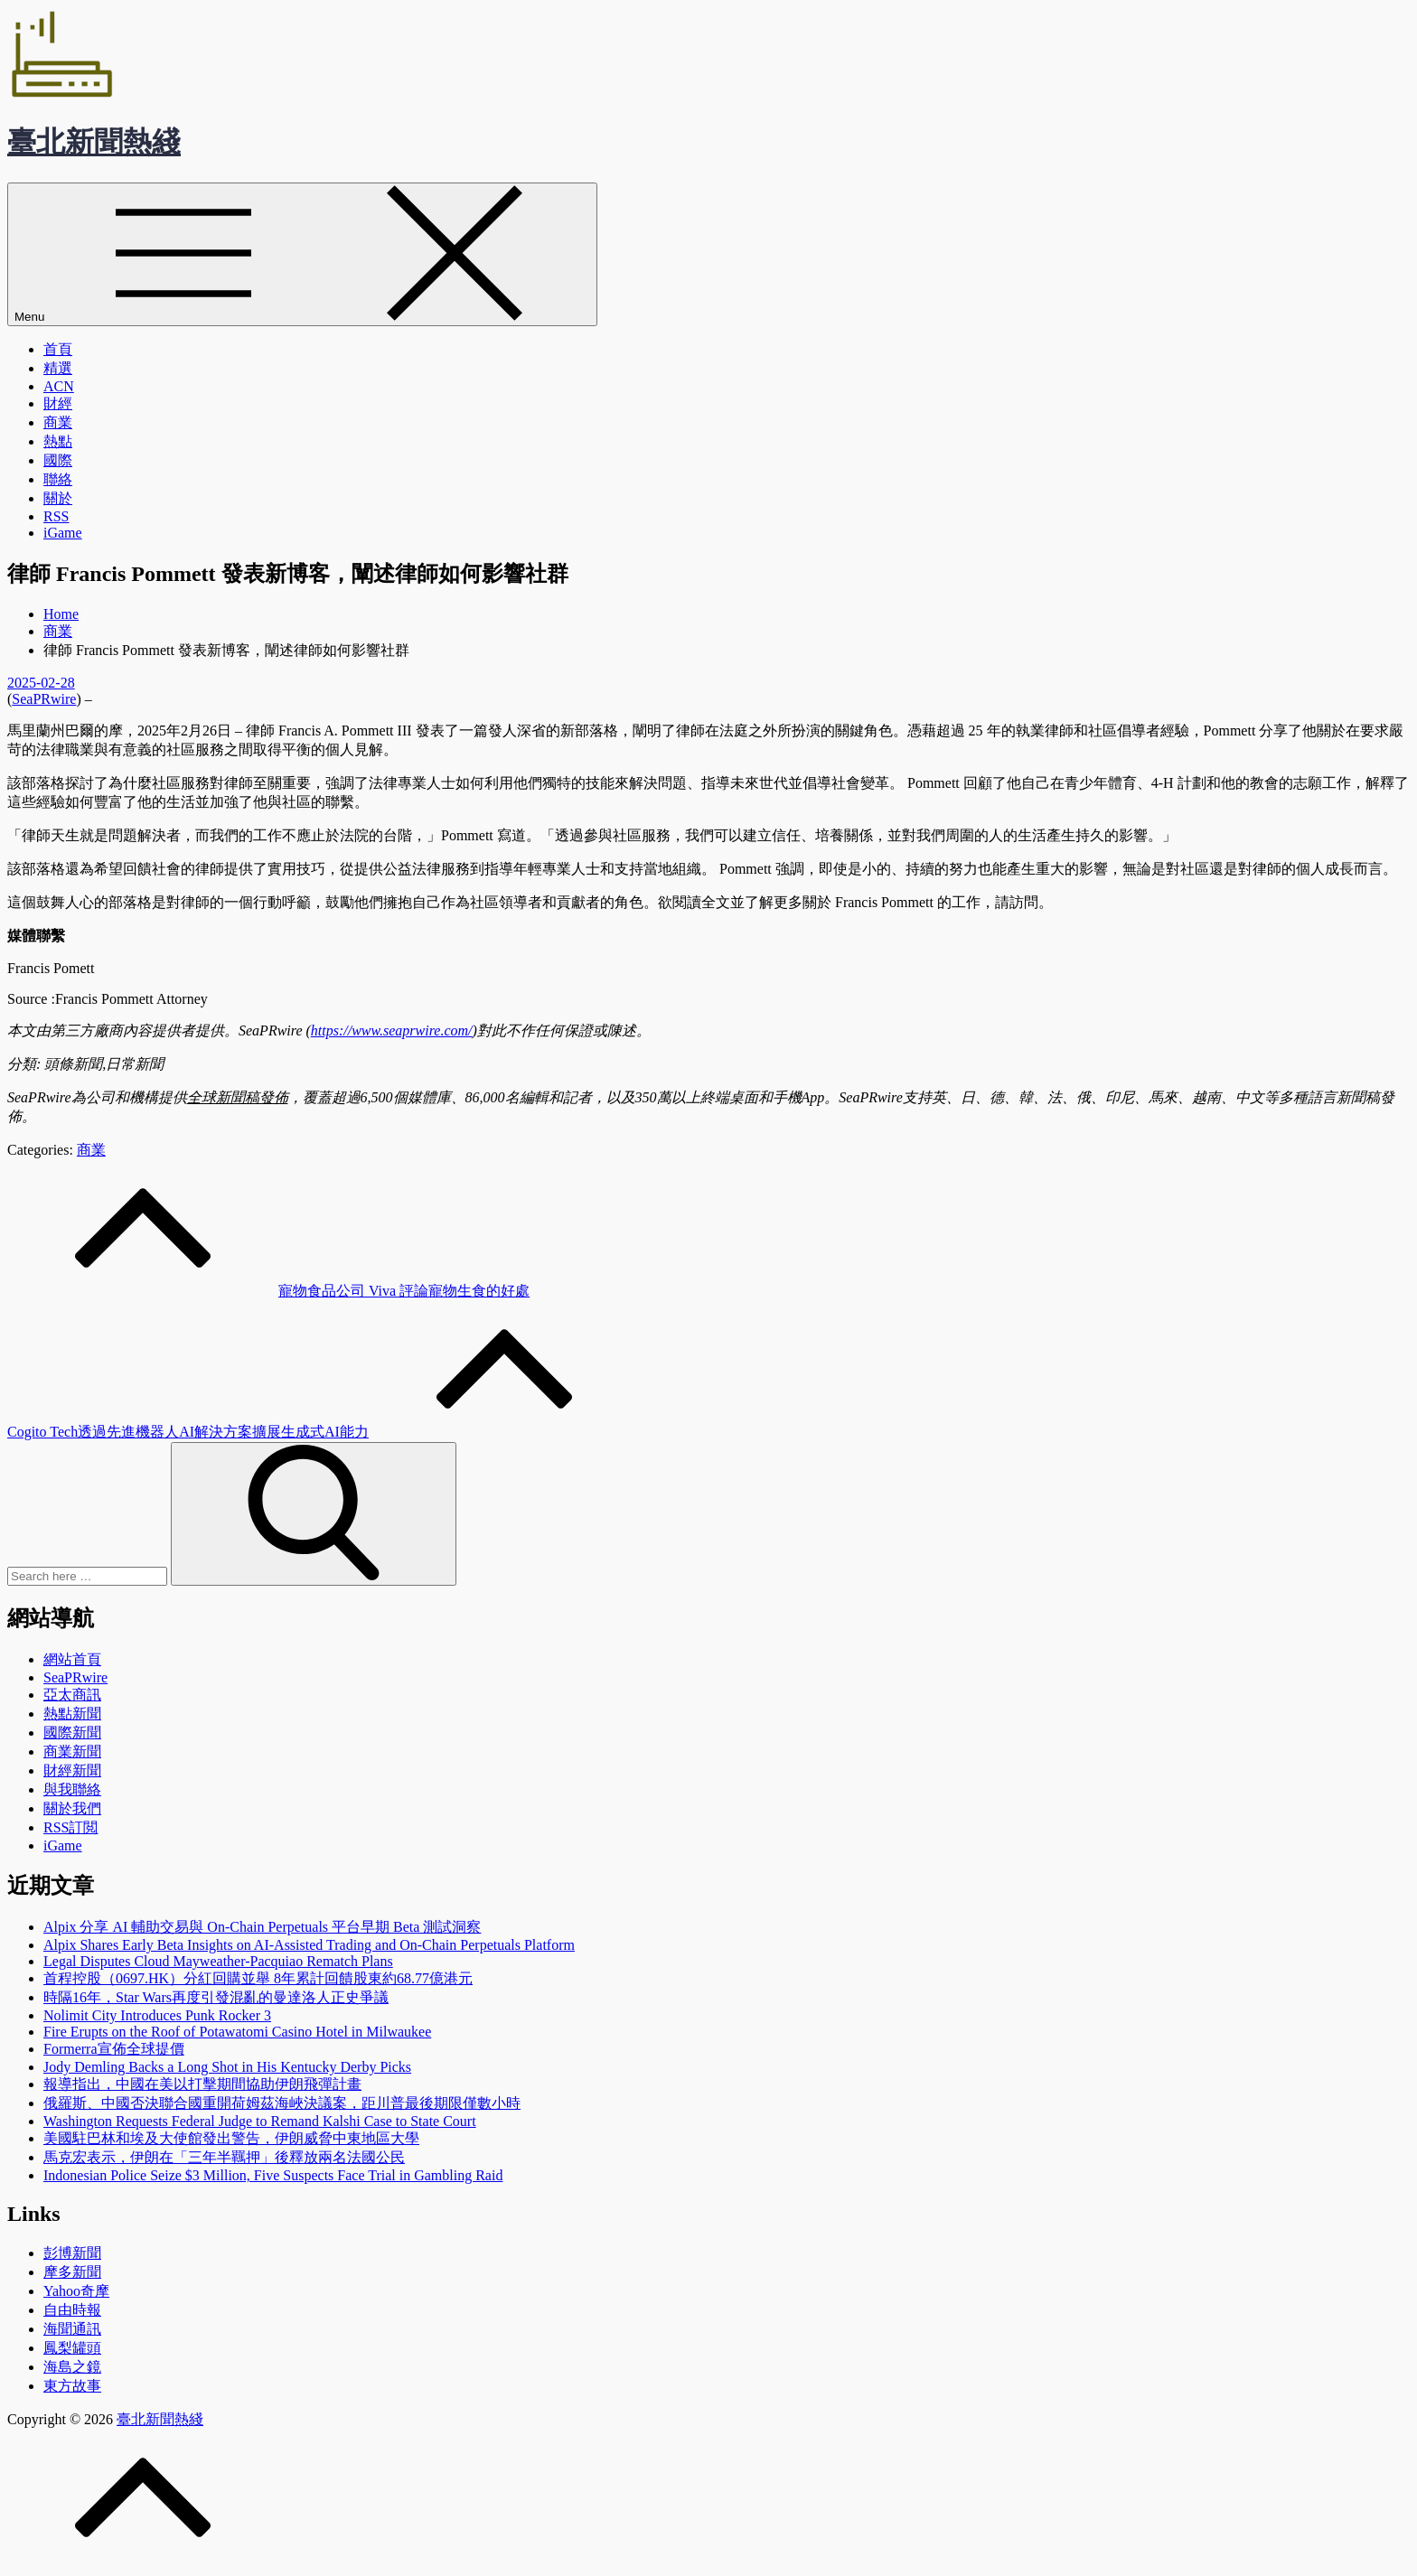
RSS (56, 516)
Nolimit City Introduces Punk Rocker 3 (157, 2015)
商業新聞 (72, 1751)
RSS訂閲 (70, 1827)
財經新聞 (72, 1770)
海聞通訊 (72, 2329)
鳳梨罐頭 (72, 2348)
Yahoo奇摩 (76, 2291)
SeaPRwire (44, 699)
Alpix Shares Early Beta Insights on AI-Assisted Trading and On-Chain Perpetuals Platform (309, 1945)
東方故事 (72, 2385)
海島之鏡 (72, 2367)
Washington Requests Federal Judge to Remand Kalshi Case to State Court (259, 2121)
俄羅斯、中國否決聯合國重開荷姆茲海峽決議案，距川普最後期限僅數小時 (282, 2103)
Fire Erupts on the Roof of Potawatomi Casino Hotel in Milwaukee (237, 2031)
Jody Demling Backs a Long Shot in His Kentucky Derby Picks (227, 2067)
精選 (57, 368)
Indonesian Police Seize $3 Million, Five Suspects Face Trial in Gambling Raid (272, 2175)
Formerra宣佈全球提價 (113, 2048)
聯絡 (57, 479)
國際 (57, 460)
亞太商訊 (72, 1694)
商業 (57, 422)
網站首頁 (72, 1659)
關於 (57, 498)
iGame (62, 532)
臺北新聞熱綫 (94, 142)
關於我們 (72, 1808)
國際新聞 (72, 1732)
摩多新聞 (72, 2272)
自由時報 (72, 2310)
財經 (57, 403)
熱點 (57, 441)
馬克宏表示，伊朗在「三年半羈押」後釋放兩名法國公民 (224, 2157)
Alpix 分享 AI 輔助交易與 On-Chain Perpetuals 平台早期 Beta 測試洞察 (262, 1926)
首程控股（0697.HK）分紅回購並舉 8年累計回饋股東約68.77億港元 (258, 1978)
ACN (58, 386)
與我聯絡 (72, 1789)
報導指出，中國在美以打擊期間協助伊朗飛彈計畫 (202, 2084)
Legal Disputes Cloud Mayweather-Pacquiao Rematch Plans (218, 1961)
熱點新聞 (72, 1713)
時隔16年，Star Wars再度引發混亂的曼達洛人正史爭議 (216, 1997)
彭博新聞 (72, 2253)
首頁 (57, 349)
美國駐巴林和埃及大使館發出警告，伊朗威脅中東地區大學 (231, 2138)
